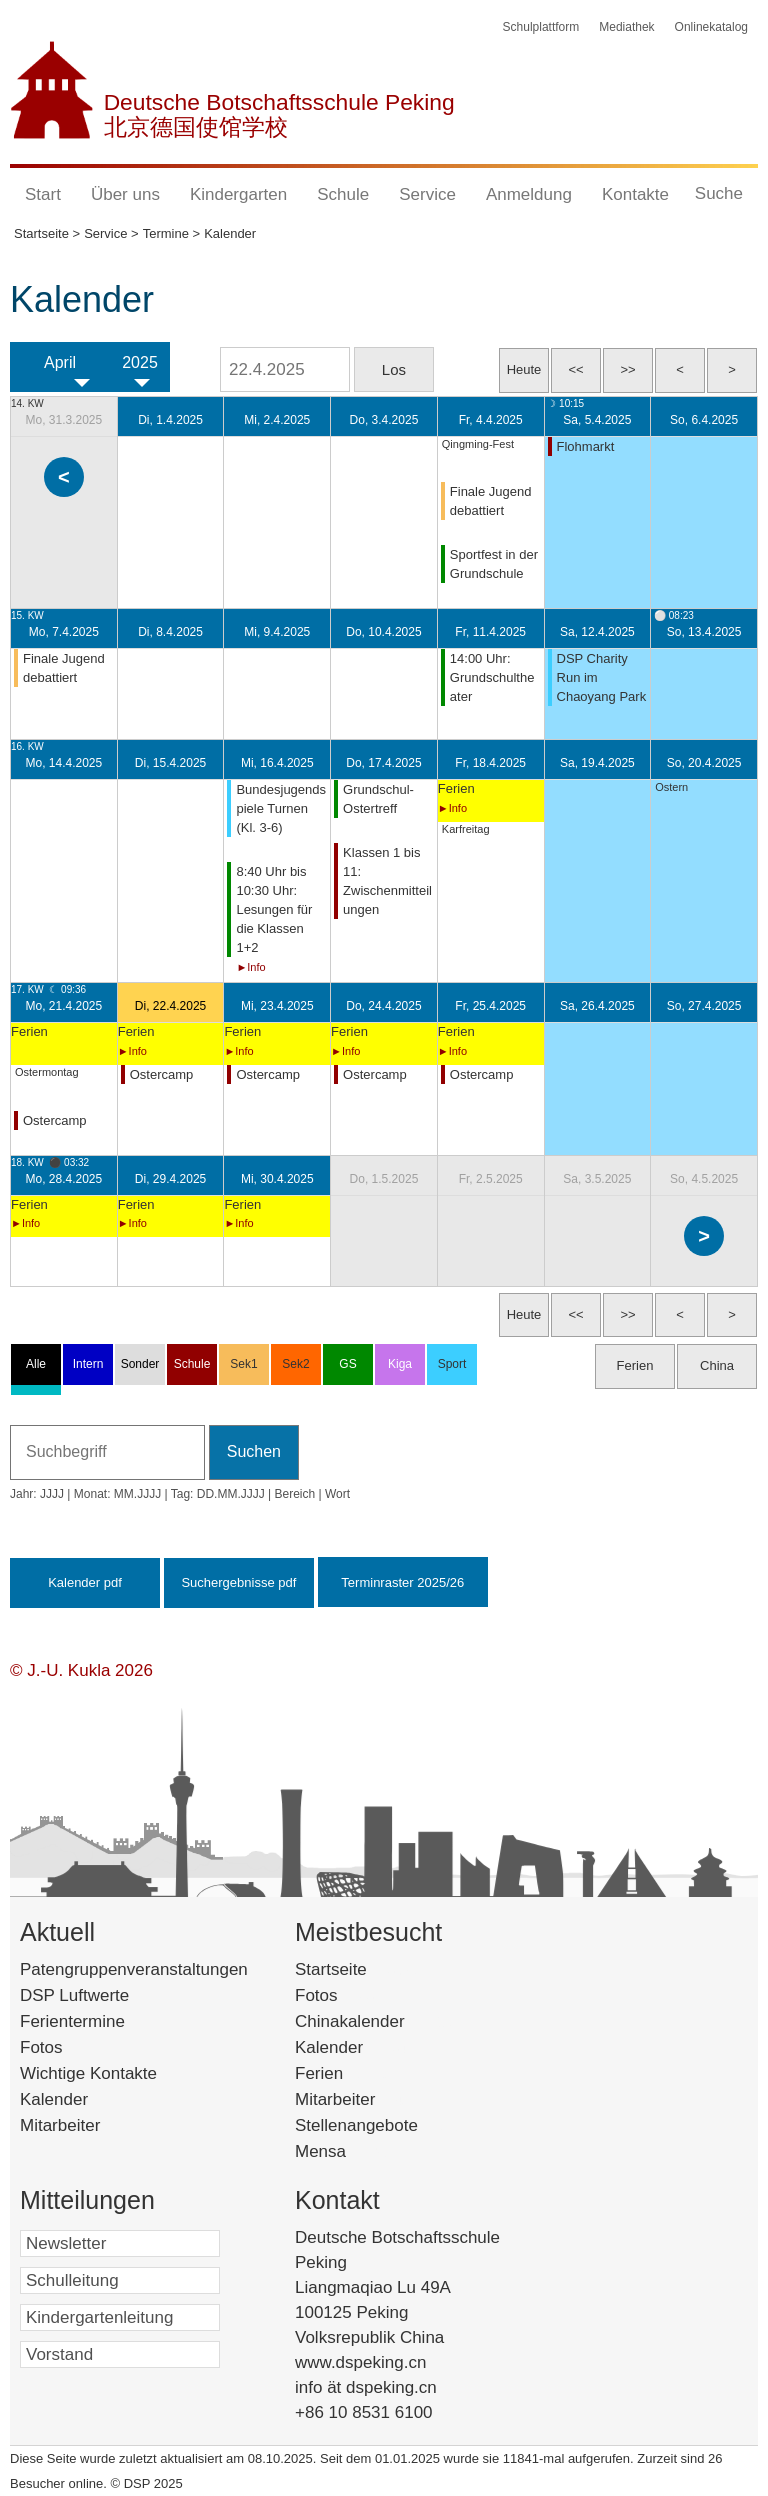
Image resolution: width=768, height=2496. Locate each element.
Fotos (41, 2047)
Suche (719, 193)
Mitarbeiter (60, 2125)
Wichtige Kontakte (88, 2073)
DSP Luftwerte (74, 1995)
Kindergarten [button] (238, 194)
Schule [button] (343, 194)
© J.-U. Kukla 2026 (81, 1670)
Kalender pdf (85, 1582)
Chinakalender (380, 2021)
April (60, 362)
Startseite (361, 1969)
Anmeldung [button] (529, 194)
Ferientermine (72, 2021)
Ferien (345, 2073)
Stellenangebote (382, 2125)
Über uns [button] (125, 194)
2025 (140, 362)
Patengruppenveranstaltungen (134, 1969)
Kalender (54, 2099)
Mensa (346, 2151)
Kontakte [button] (635, 194)
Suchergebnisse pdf (238, 1582)
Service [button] (427, 194)
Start (43, 194)
